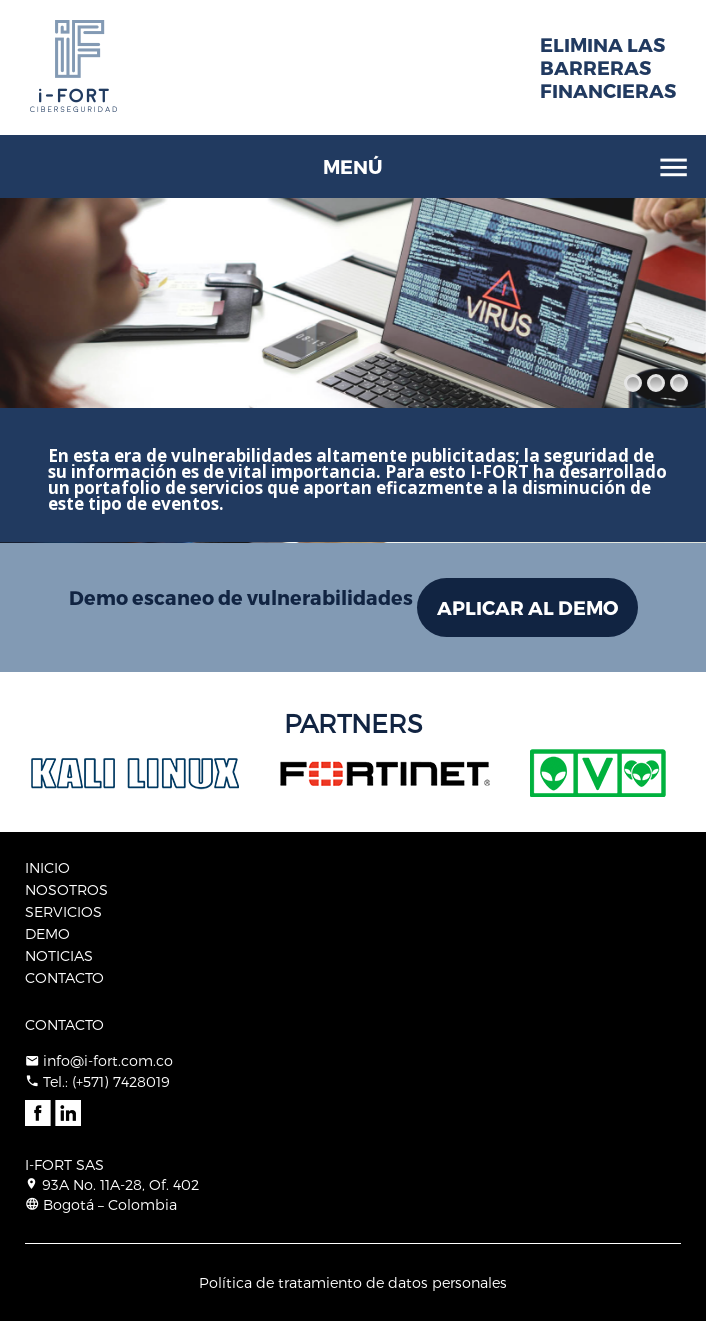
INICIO (47, 867)
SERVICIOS (63, 911)
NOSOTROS (66, 889)
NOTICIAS (59, 955)
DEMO (47, 933)
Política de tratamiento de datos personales (353, 1282)
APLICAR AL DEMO (527, 607)
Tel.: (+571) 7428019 (106, 1081)
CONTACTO (64, 977)
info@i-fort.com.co (108, 1060)
